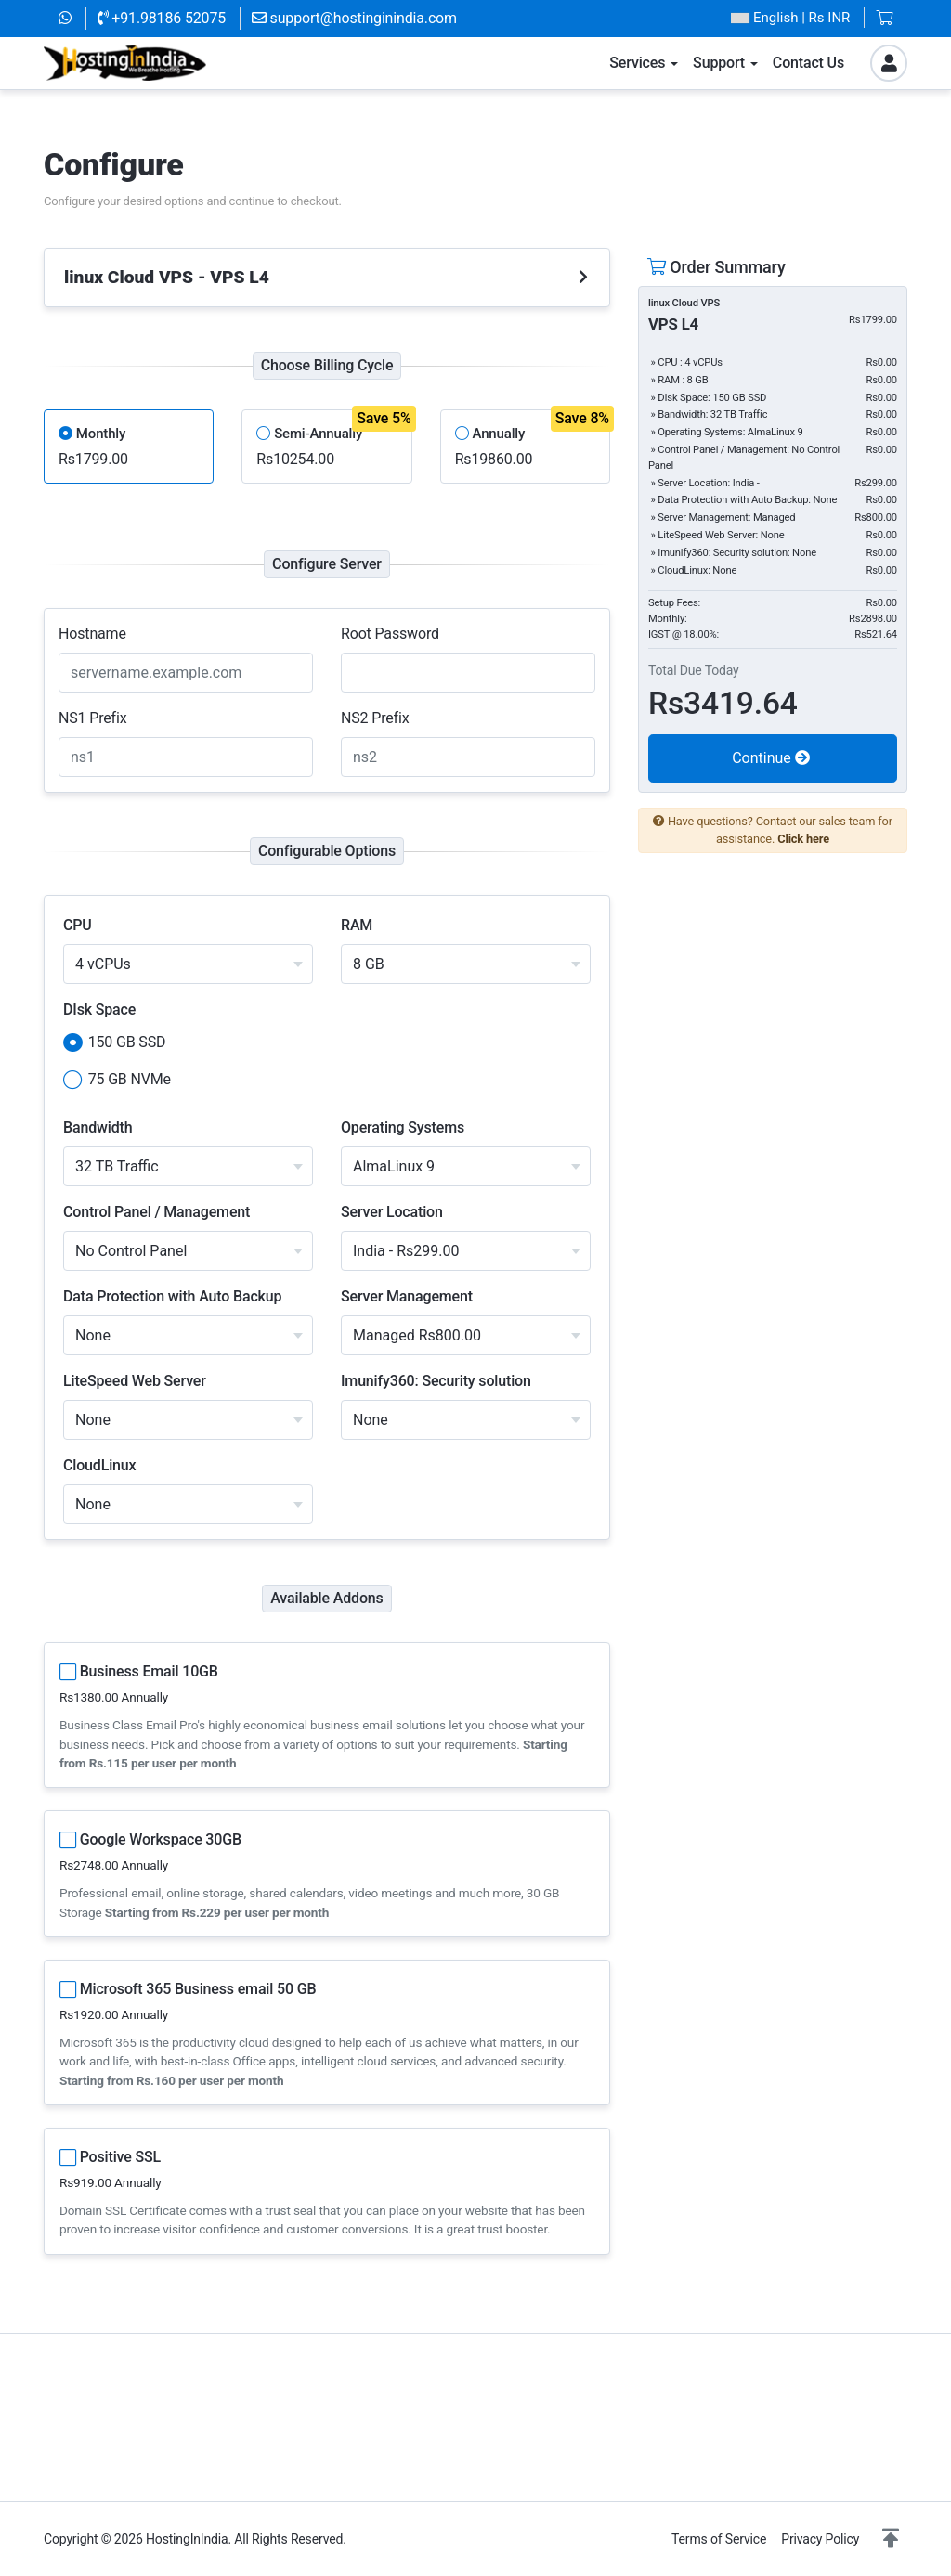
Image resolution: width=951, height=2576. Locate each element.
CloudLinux (100, 1465)
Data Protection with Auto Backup (172, 1296)
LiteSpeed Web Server (134, 1381)
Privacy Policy (820, 2538)
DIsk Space (99, 1009)
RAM (356, 925)
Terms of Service (718, 2538)
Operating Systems (402, 1127)
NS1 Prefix (93, 718)
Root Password (390, 633)
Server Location (392, 1212)
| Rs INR (790, 18)
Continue (771, 758)
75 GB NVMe (117, 1080)
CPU (77, 925)
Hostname (92, 633)
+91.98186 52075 (162, 18)
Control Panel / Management (156, 1212)
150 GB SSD (114, 1043)
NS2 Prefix (375, 718)
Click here (803, 839)
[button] (890, 2539)
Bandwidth (97, 1127)
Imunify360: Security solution (436, 1381)
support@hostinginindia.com (354, 18)
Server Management (407, 1296)
